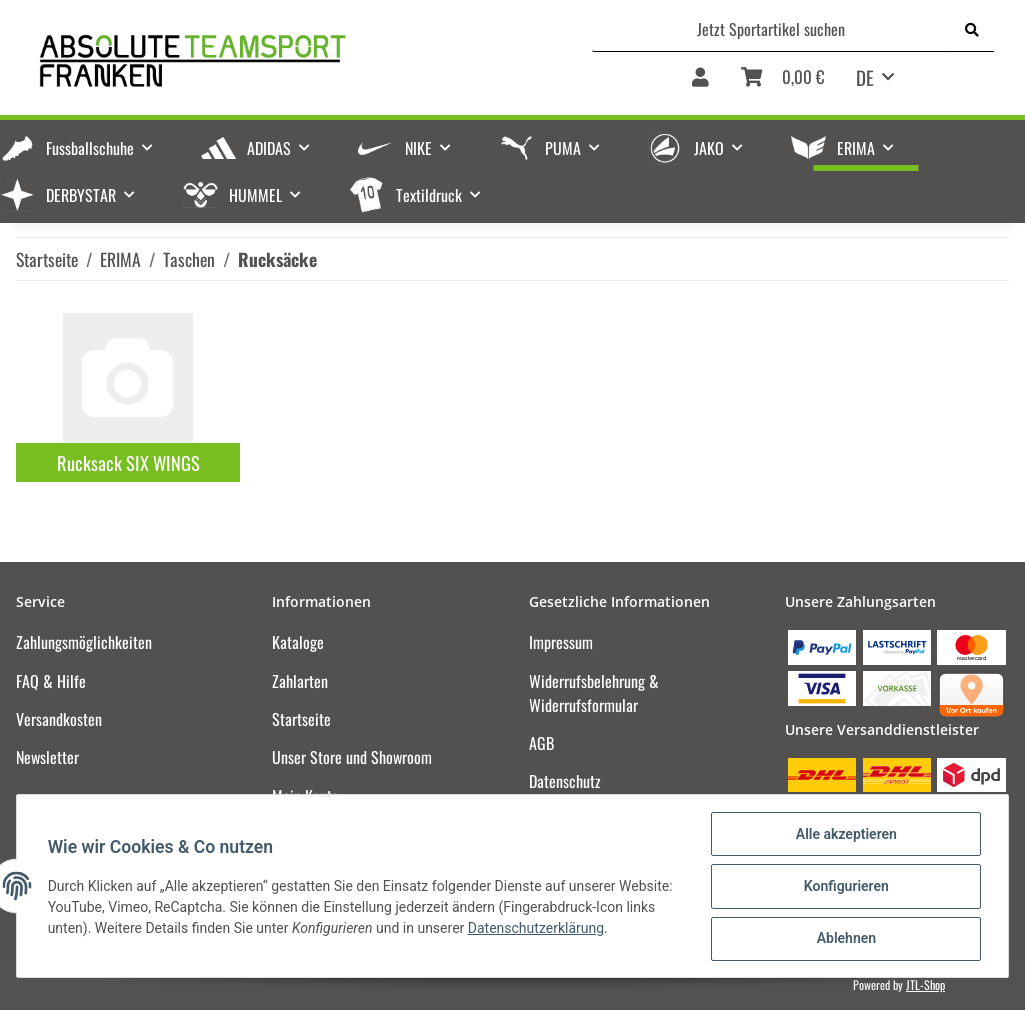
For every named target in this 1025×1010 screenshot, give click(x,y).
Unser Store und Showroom (352, 757)
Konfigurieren (844, 887)
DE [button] (865, 77)
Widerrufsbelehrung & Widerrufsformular (594, 693)
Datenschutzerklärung (537, 929)
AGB (541, 743)
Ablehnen (844, 939)
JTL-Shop (925, 984)
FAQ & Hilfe (51, 681)
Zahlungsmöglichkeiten (84, 642)
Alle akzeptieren (844, 835)
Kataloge (298, 642)
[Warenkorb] (782, 84)
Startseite (301, 719)
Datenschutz (565, 781)
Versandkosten (59, 719)
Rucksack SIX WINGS (128, 462)
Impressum (561, 642)
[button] (700, 84)
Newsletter (47, 757)
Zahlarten (300, 681)
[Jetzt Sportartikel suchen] (771, 29)
